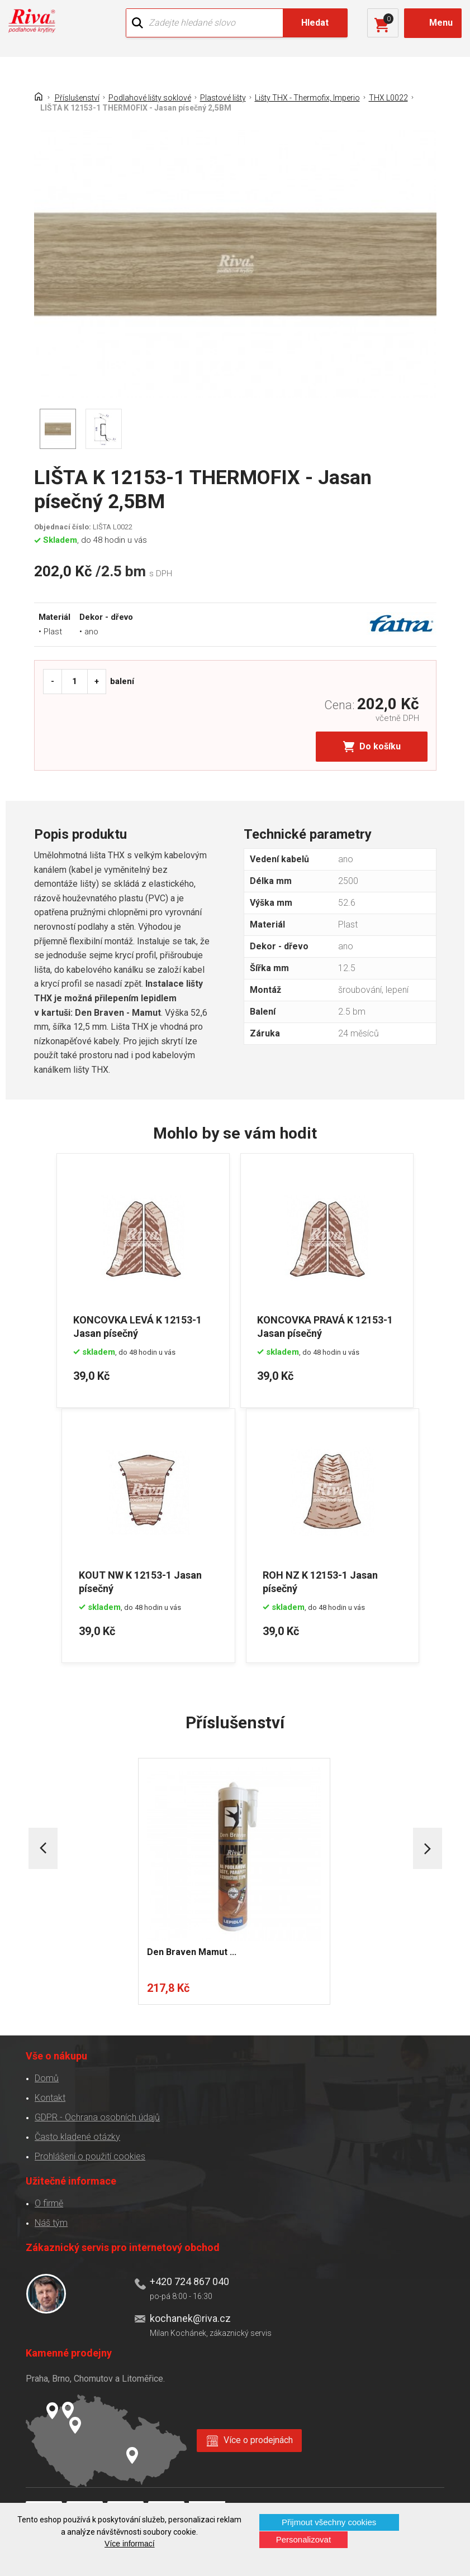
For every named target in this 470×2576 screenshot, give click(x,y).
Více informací (129, 2543)
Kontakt (50, 2096)
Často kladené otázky (77, 2135)
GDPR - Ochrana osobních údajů (97, 2116)
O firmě (49, 2202)
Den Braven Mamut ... (192, 1951)
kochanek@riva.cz (190, 2318)
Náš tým (51, 2221)
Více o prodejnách (258, 2439)
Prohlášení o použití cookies (90, 2155)
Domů (47, 2077)
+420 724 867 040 (189, 2280)
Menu (441, 22)
